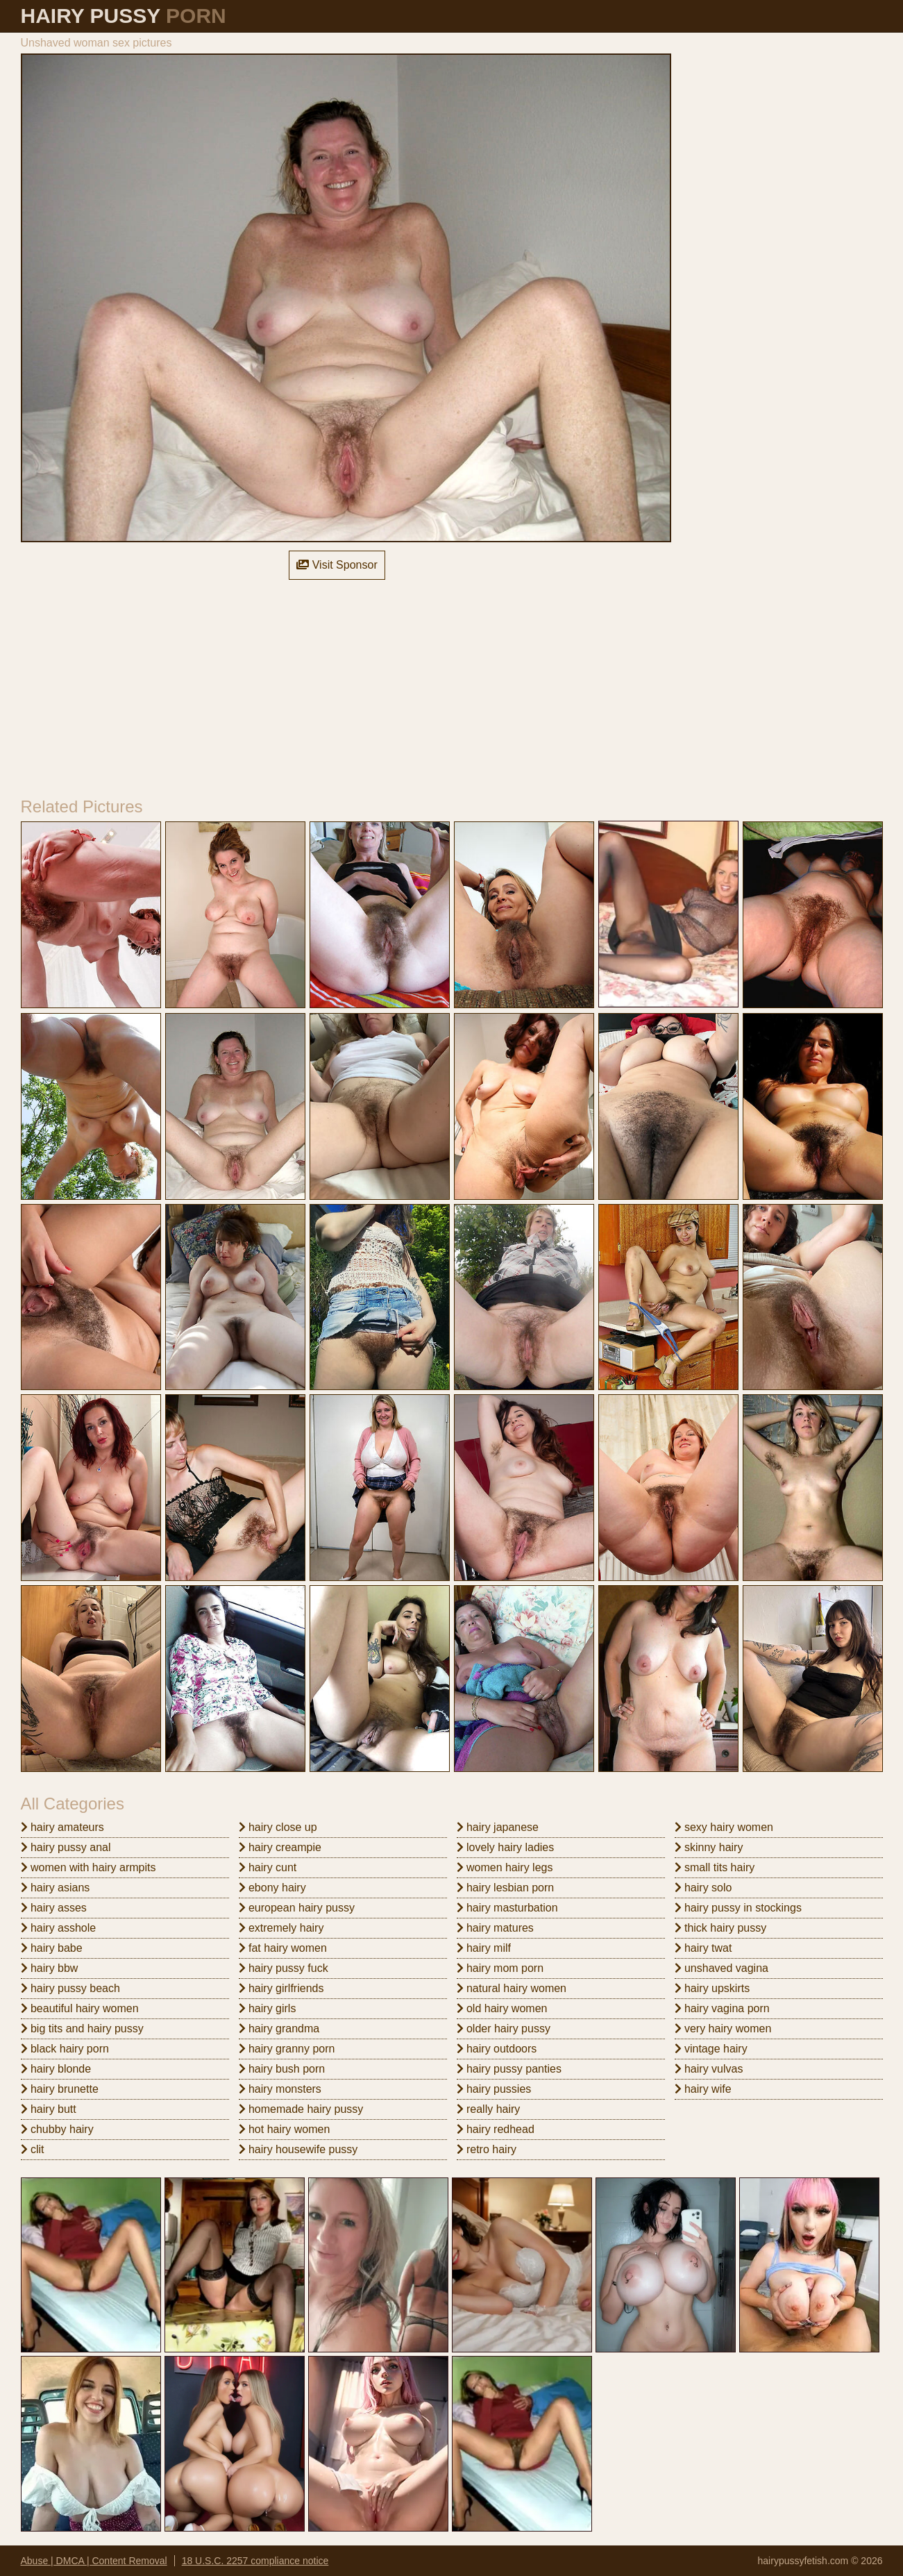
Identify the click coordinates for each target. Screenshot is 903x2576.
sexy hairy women (724, 1827)
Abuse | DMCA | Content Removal (94, 2560)
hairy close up (278, 1827)
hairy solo (703, 1887)
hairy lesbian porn (506, 1887)
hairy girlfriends (281, 1988)
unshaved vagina (721, 1968)
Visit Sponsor (336, 565)
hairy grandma (279, 2028)
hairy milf (484, 1948)
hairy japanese (498, 1827)
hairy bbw (49, 1968)
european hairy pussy (297, 1908)
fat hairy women (283, 1948)
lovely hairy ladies (506, 1847)
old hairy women (502, 2008)
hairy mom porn (500, 1968)
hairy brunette (60, 2089)
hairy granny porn (287, 2049)
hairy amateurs (62, 1827)
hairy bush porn (282, 2069)
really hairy (489, 2109)
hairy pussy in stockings (738, 1908)
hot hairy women (284, 2129)
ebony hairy (272, 1887)
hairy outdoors (497, 2049)
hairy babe (52, 1948)
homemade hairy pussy (301, 2109)
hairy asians (55, 1887)
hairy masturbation (507, 1908)
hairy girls (267, 2008)
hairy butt (48, 2109)
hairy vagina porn (722, 2008)
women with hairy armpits (88, 1867)
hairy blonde (56, 2069)
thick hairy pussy (721, 1928)
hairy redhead (495, 2129)
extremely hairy (281, 1928)
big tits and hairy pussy (82, 2028)
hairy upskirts (712, 1988)
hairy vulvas (709, 2069)
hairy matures (495, 1928)
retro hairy (486, 2149)
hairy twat (703, 1948)
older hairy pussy (503, 2028)
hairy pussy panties (509, 2069)
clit (32, 2149)
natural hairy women (512, 1988)
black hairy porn (65, 2049)
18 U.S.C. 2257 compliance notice (255, 2560)
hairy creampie (280, 1847)
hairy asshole (58, 1928)
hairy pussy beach (70, 1988)
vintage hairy (711, 2049)
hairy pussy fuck (283, 1968)
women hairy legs (505, 1867)
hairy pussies (494, 2089)
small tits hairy (715, 1867)
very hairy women (723, 2028)
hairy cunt (268, 1867)
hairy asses (54, 1908)
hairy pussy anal (66, 1847)
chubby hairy (57, 2129)
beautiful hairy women (80, 2008)
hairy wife (703, 2089)
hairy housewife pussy (298, 2149)
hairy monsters (280, 2089)
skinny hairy (709, 1847)
